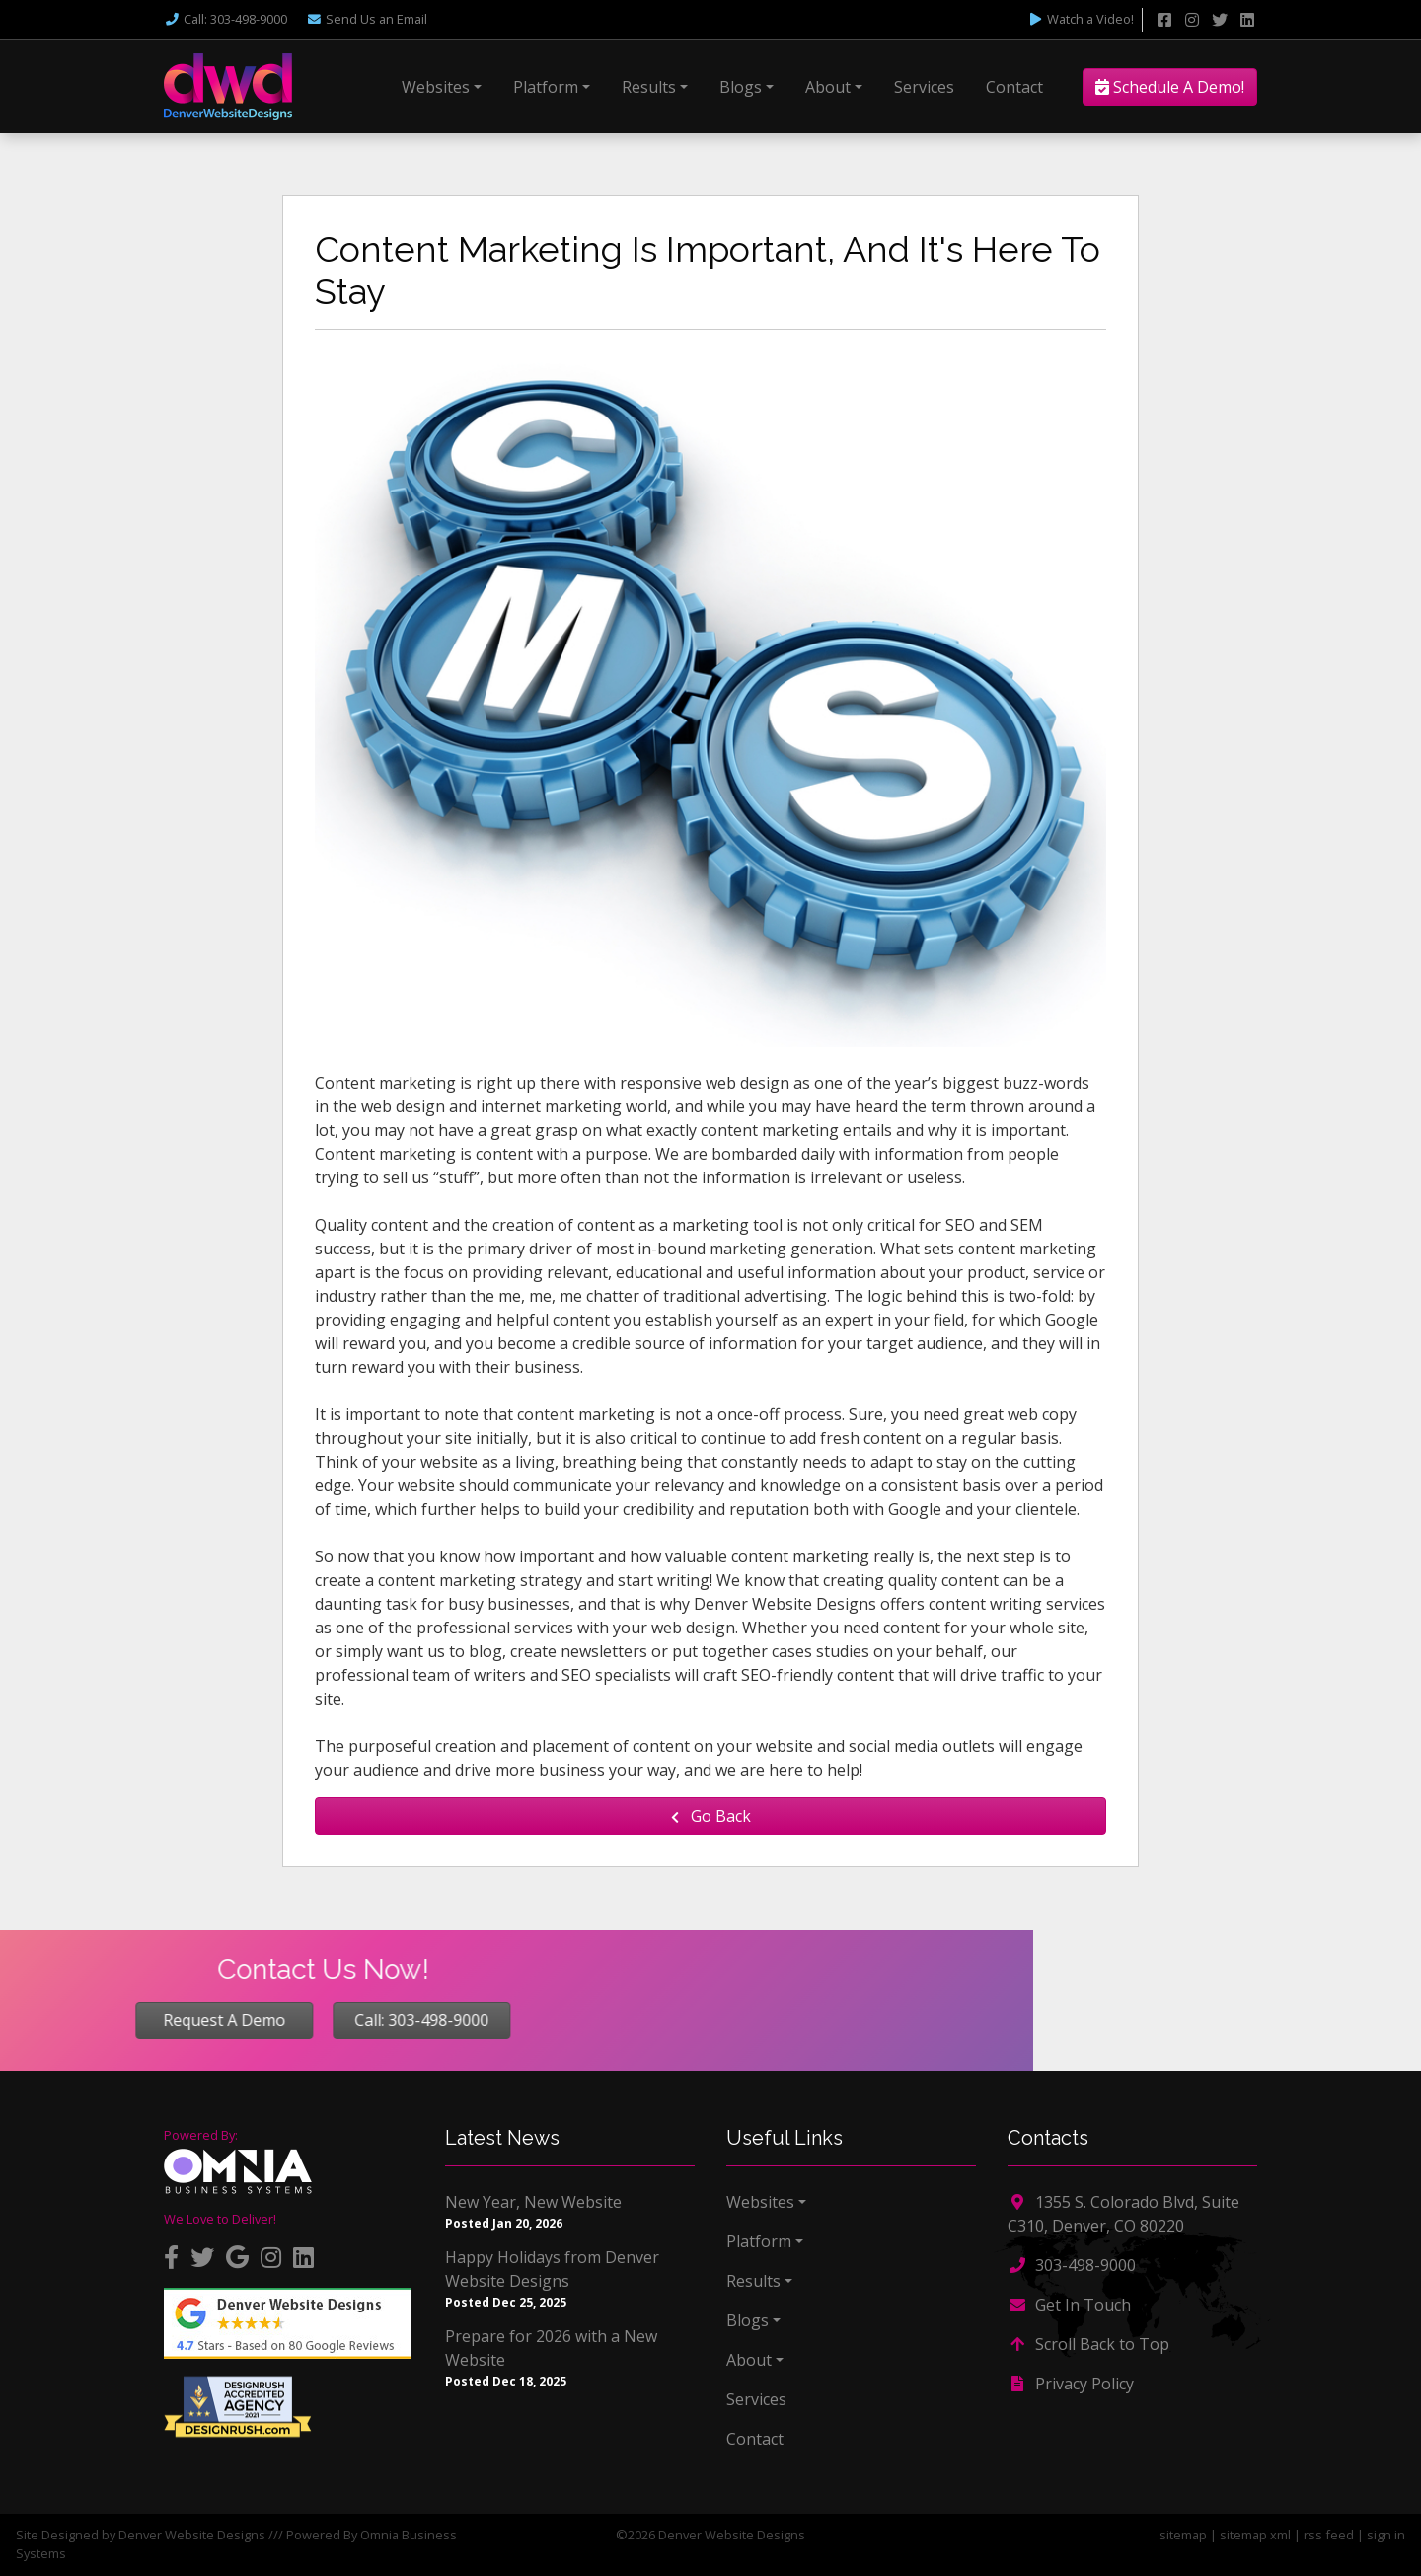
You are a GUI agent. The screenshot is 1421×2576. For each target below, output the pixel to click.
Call (225, 19)
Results (649, 87)
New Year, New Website (533, 2202)
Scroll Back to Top (1088, 2344)
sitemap (1183, 2534)
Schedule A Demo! (1169, 87)
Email (366, 19)
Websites (436, 87)
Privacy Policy (1071, 2383)
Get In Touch (1069, 2304)
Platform (545, 87)
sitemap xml (1255, 2534)
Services (924, 87)
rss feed (1329, 2534)
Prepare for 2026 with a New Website (551, 2348)
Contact (1014, 87)
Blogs (740, 87)
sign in (1386, 2534)
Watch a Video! (1080, 19)
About (828, 87)
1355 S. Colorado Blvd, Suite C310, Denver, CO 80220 (1123, 2213)
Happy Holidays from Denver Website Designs (552, 2269)
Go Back (711, 1816)
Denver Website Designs (191, 2534)
